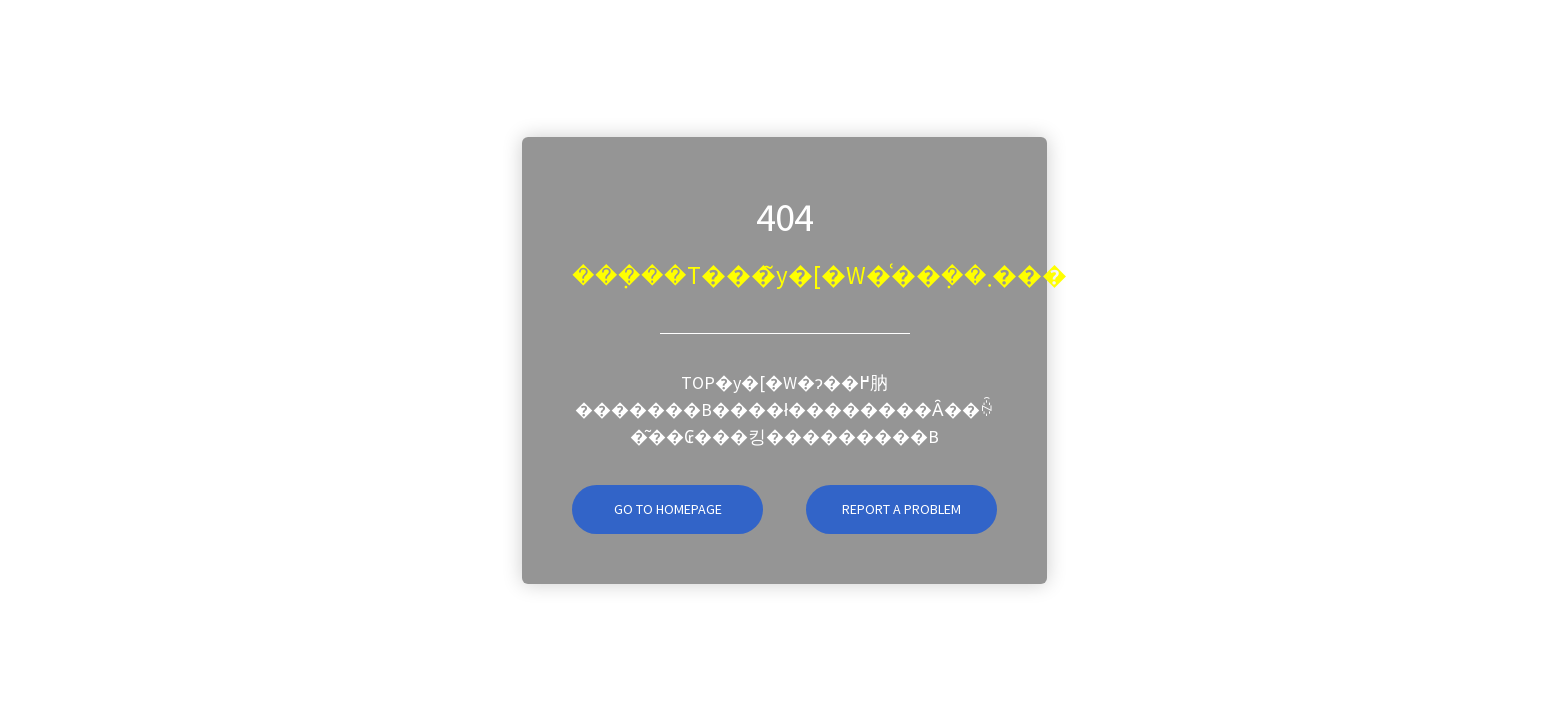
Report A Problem (901, 509)
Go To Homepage (647, 509)
